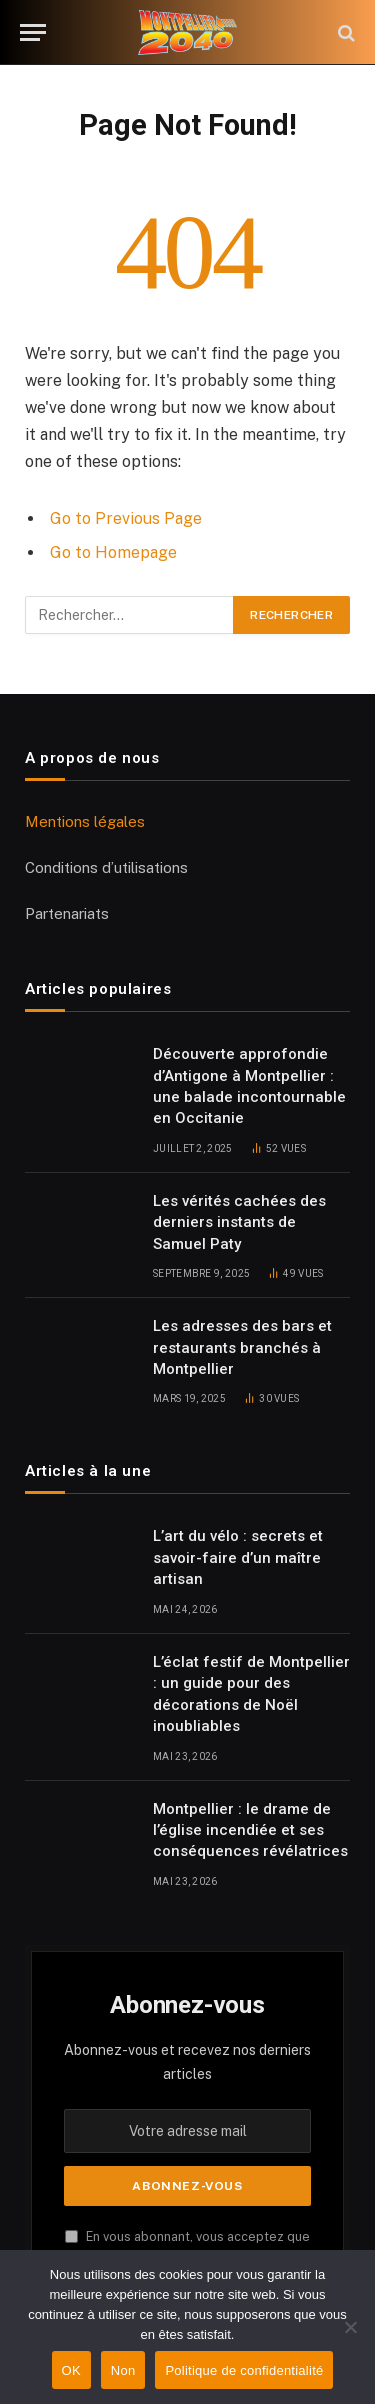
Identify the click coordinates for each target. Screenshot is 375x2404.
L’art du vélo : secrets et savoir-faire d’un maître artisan (238, 1557)
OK (71, 2370)
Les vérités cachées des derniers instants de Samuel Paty (239, 1222)
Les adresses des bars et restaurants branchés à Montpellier (242, 1347)
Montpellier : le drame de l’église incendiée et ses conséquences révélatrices (250, 1830)
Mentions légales (85, 821)
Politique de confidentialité (244, 2370)
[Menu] (33, 32)
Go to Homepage (113, 552)
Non (123, 2370)
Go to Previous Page (126, 518)
